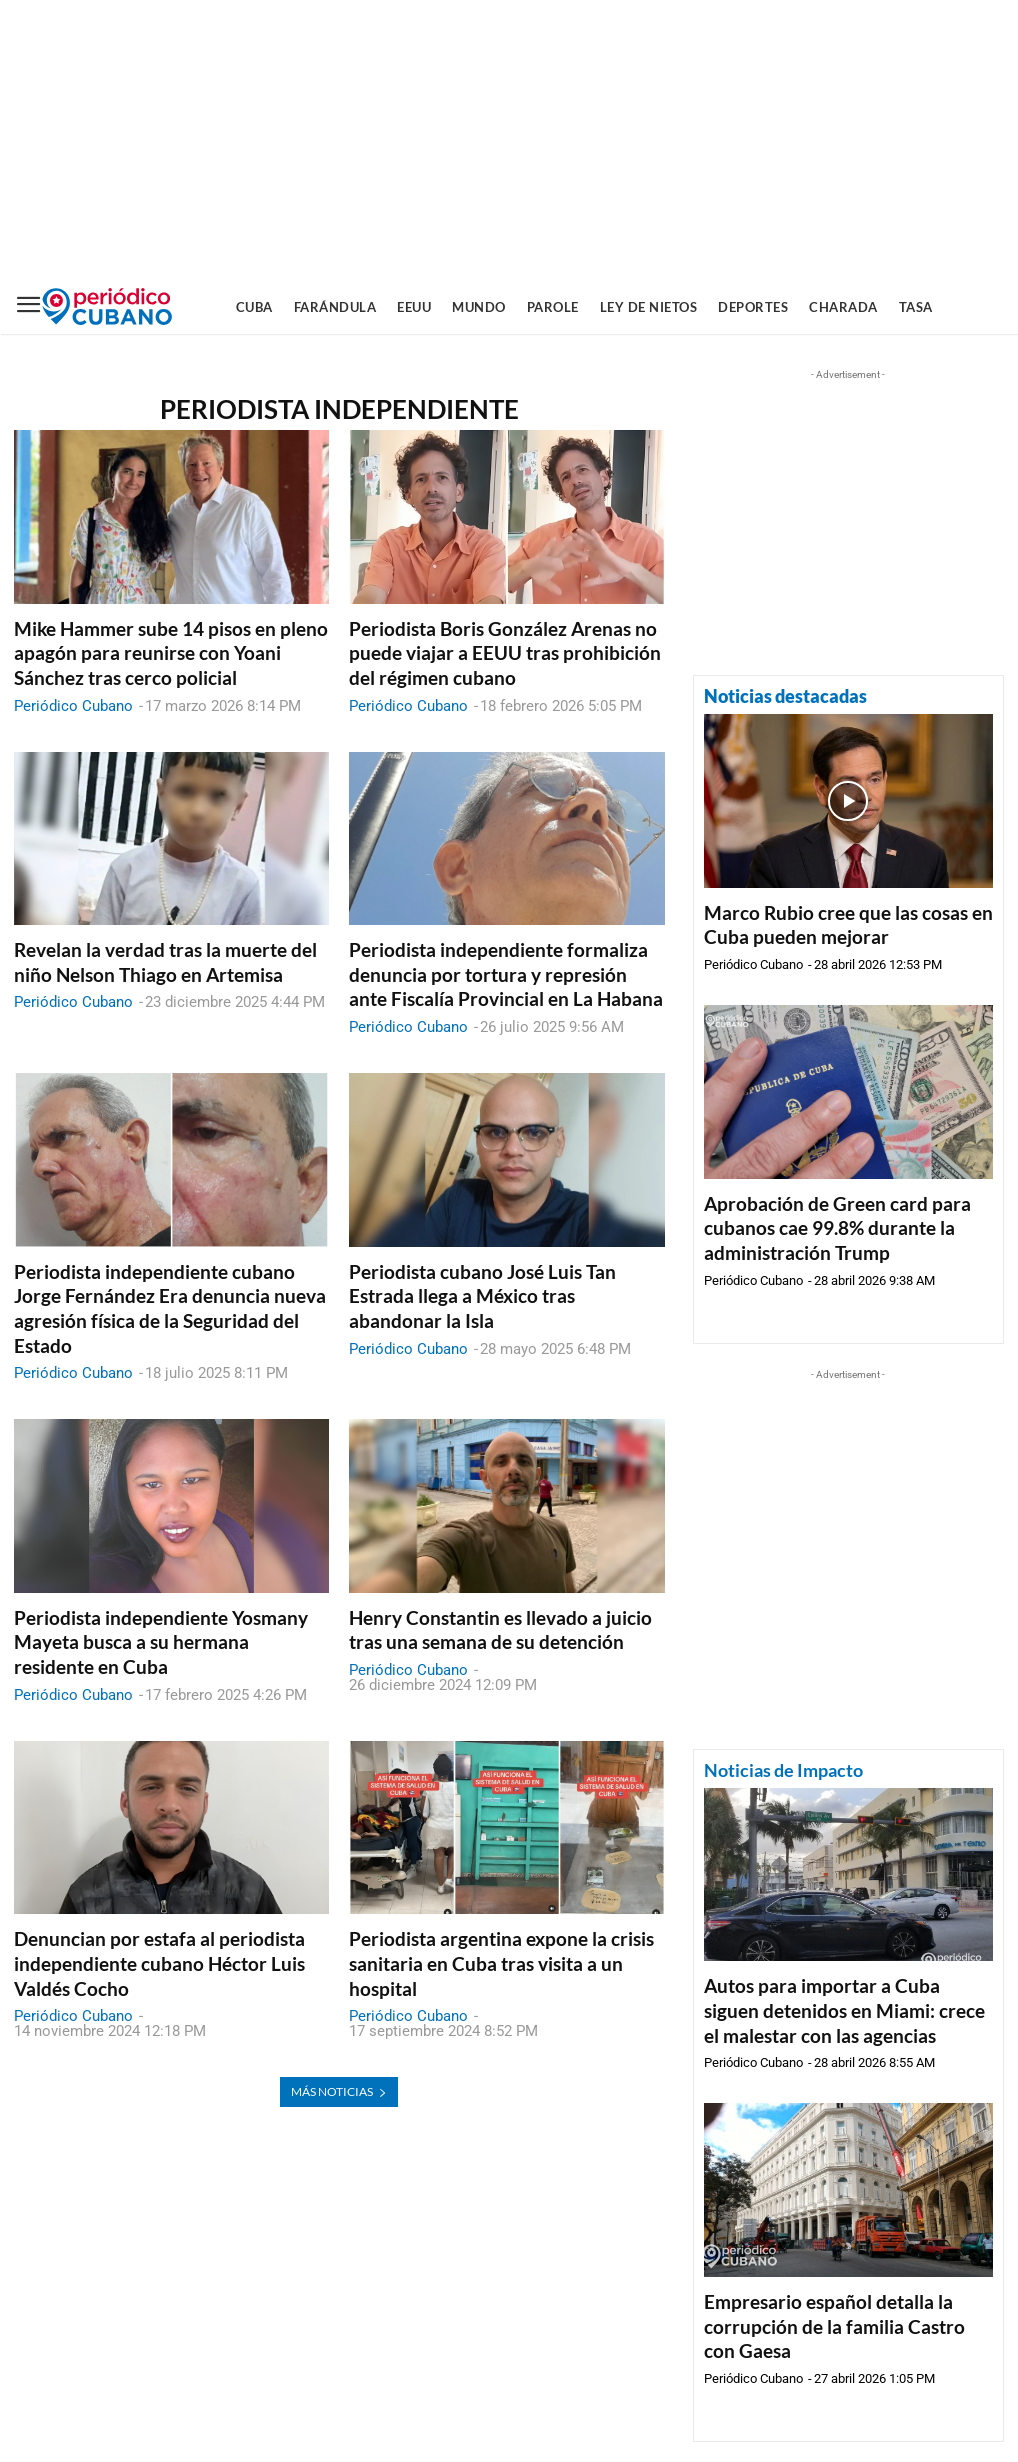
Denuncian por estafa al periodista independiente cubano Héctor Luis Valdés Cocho (159, 1963)
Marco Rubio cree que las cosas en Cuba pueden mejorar (848, 925)
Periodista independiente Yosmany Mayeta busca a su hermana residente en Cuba (161, 1642)
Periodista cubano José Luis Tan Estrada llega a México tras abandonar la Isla (482, 1296)
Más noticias (339, 2091)
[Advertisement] (509, 140)
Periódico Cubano (73, 706)
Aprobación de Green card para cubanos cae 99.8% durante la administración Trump (837, 1228)
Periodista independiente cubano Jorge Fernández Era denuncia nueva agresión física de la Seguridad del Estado (170, 1308)
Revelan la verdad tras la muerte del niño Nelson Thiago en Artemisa (165, 962)
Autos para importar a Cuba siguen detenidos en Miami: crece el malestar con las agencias (844, 2010)
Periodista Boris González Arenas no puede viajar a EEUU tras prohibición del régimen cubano (505, 653)
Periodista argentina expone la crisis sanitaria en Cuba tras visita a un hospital (501, 1963)
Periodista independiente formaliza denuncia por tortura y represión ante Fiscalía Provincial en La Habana (506, 974)
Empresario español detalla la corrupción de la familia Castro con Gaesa (834, 2326)
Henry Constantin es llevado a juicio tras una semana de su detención (500, 1630)
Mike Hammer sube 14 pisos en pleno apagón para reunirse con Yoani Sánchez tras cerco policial (171, 653)
